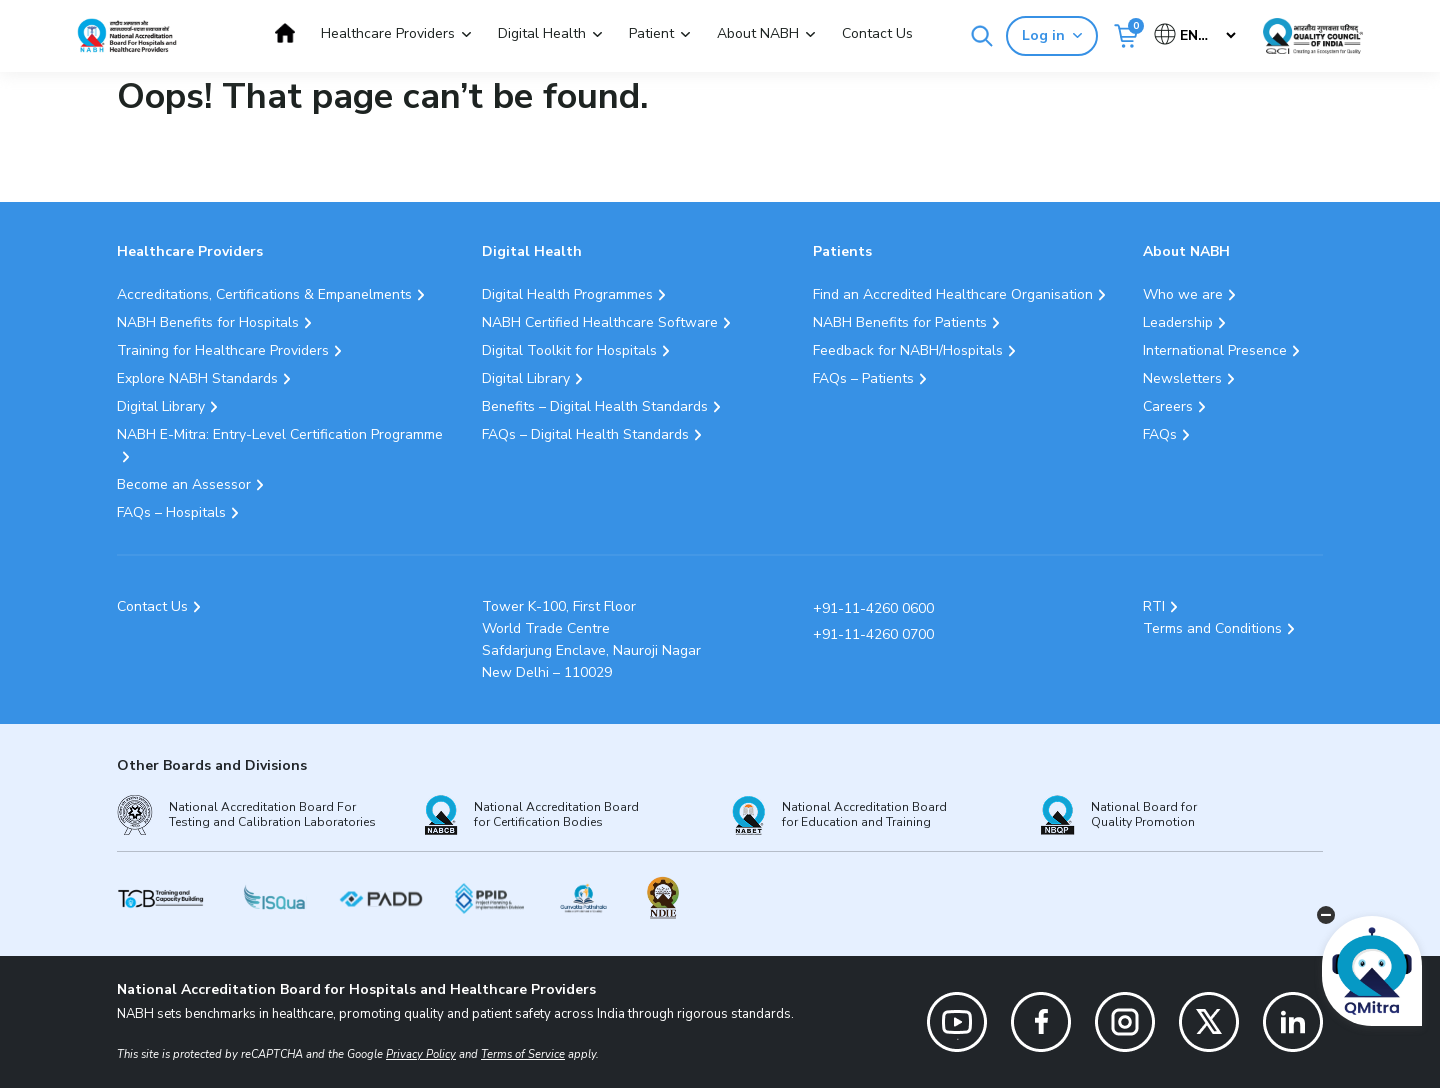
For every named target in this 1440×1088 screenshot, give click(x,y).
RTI (1154, 606)
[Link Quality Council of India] (1313, 36)
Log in (1052, 35)
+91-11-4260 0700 (873, 634)
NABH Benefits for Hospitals (208, 322)
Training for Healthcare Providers (223, 350)
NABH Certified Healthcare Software (600, 322)
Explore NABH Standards (197, 378)
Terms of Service (523, 1054)
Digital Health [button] (542, 33)
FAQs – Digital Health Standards (585, 434)
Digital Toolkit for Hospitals (569, 350)
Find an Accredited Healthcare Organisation (953, 294)
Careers (1168, 406)
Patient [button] (651, 33)
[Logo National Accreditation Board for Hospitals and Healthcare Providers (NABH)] (127, 35)
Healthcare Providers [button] (388, 33)
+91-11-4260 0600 (873, 608)
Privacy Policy (421, 1054)
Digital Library (161, 406)
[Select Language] (1196, 35)
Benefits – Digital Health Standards (595, 406)
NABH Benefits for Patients (900, 322)
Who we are (1183, 294)
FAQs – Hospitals (171, 512)
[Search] (982, 36)
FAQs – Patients (863, 378)
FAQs (1160, 434)
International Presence (1215, 350)
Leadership (1178, 322)
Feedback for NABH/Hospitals (908, 350)
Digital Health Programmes (567, 294)
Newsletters (1182, 378)
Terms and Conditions (1212, 628)
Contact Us (877, 33)
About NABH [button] (758, 33)
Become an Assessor (184, 484)
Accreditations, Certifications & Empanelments (264, 294)
